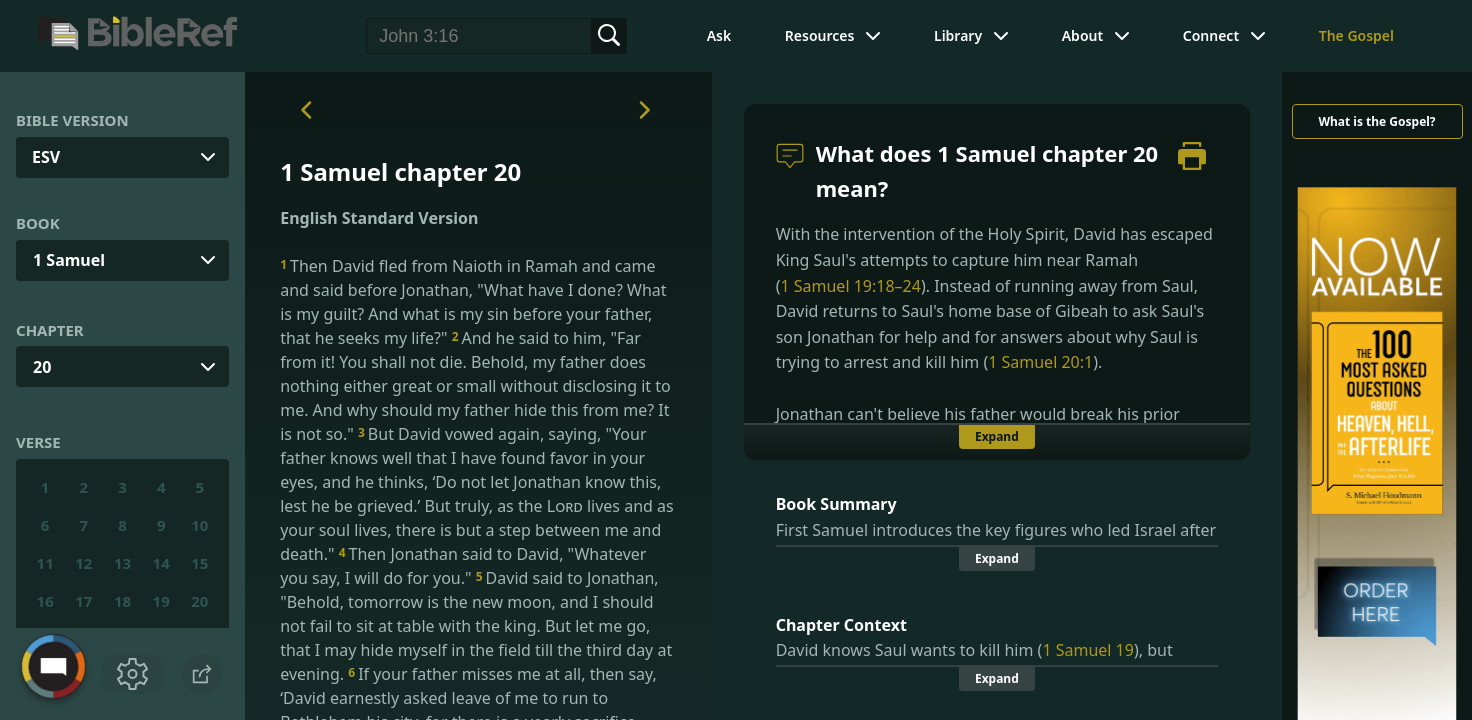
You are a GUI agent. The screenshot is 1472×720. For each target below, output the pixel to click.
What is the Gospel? (1376, 121)
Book (38, 223)
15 (199, 563)
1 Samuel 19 (1088, 650)
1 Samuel (69, 260)
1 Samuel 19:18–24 (850, 286)
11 (45, 563)
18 (122, 601)
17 (83, 601)
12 (83, 563)
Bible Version (72, 120)
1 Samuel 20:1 (1040, 362)
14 (161, 563)
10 (199, 525)
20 (42, 367)
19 (161, 601)
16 (45, 601)
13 (122, 563)
